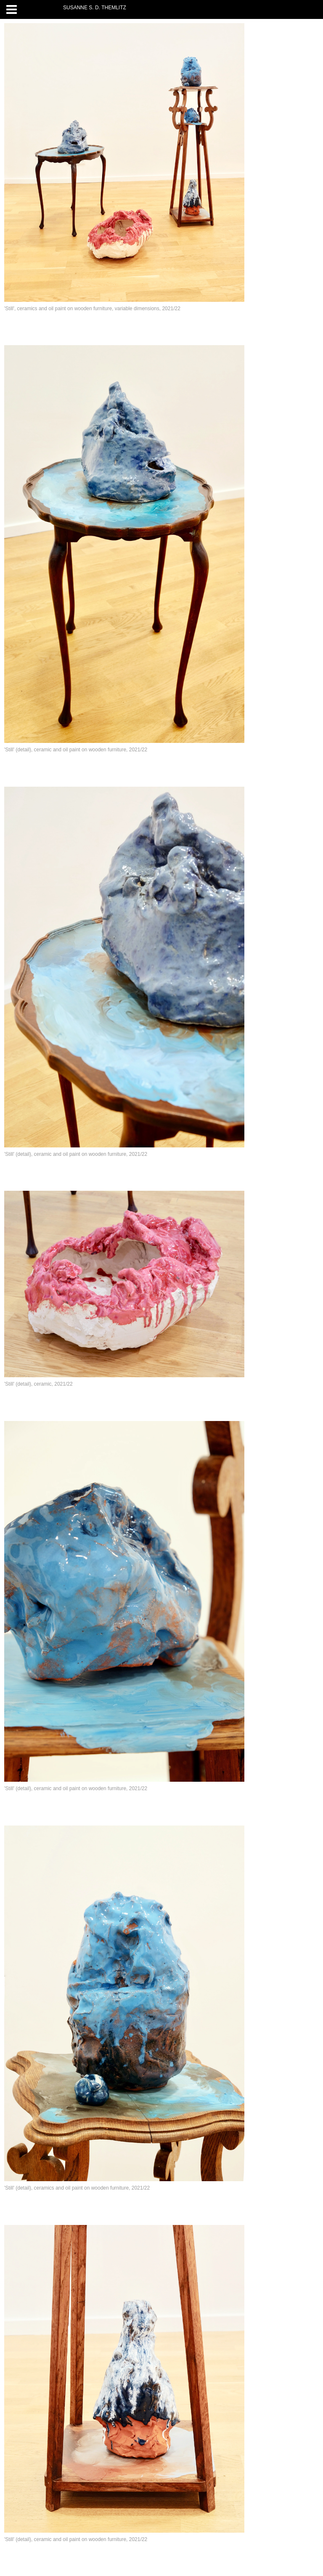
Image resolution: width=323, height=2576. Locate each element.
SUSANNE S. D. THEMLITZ (94, 8)
